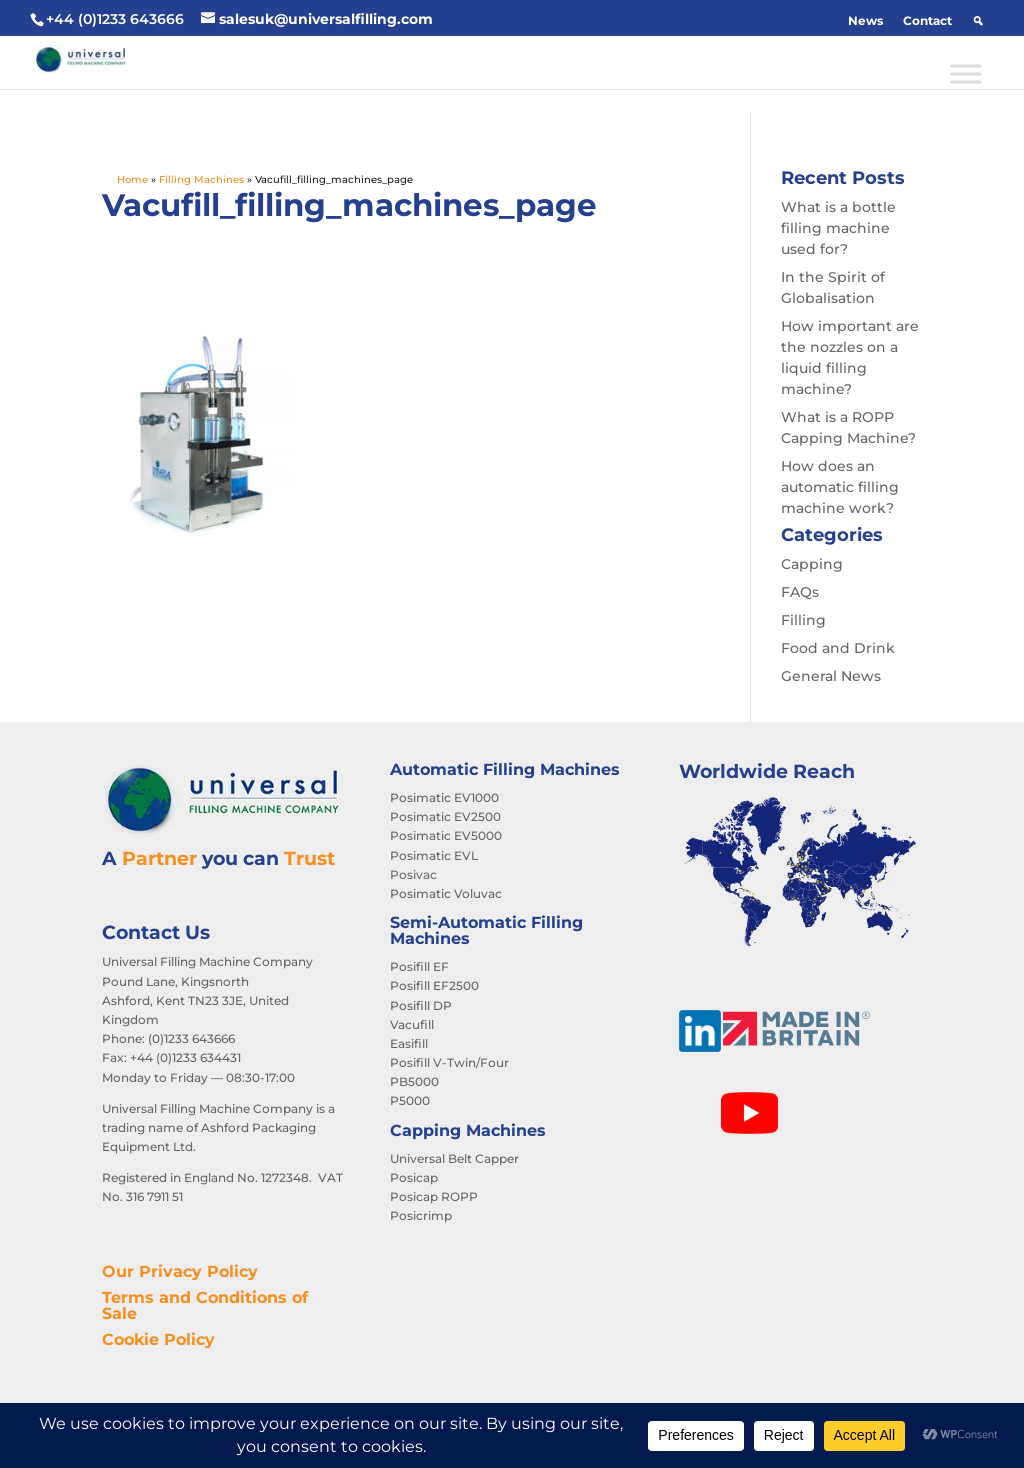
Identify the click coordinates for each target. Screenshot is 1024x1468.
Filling (803, 620)
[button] (978, 21)
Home (132, 179)
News (865, 20)
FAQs (800, 592)
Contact (927, 20)
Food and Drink (838, 648)
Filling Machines (201, 179)
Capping (812, 564)
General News (831, 676)
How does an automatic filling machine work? (840, 487)
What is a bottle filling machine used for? (838, 228)
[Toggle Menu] (966, 73)
